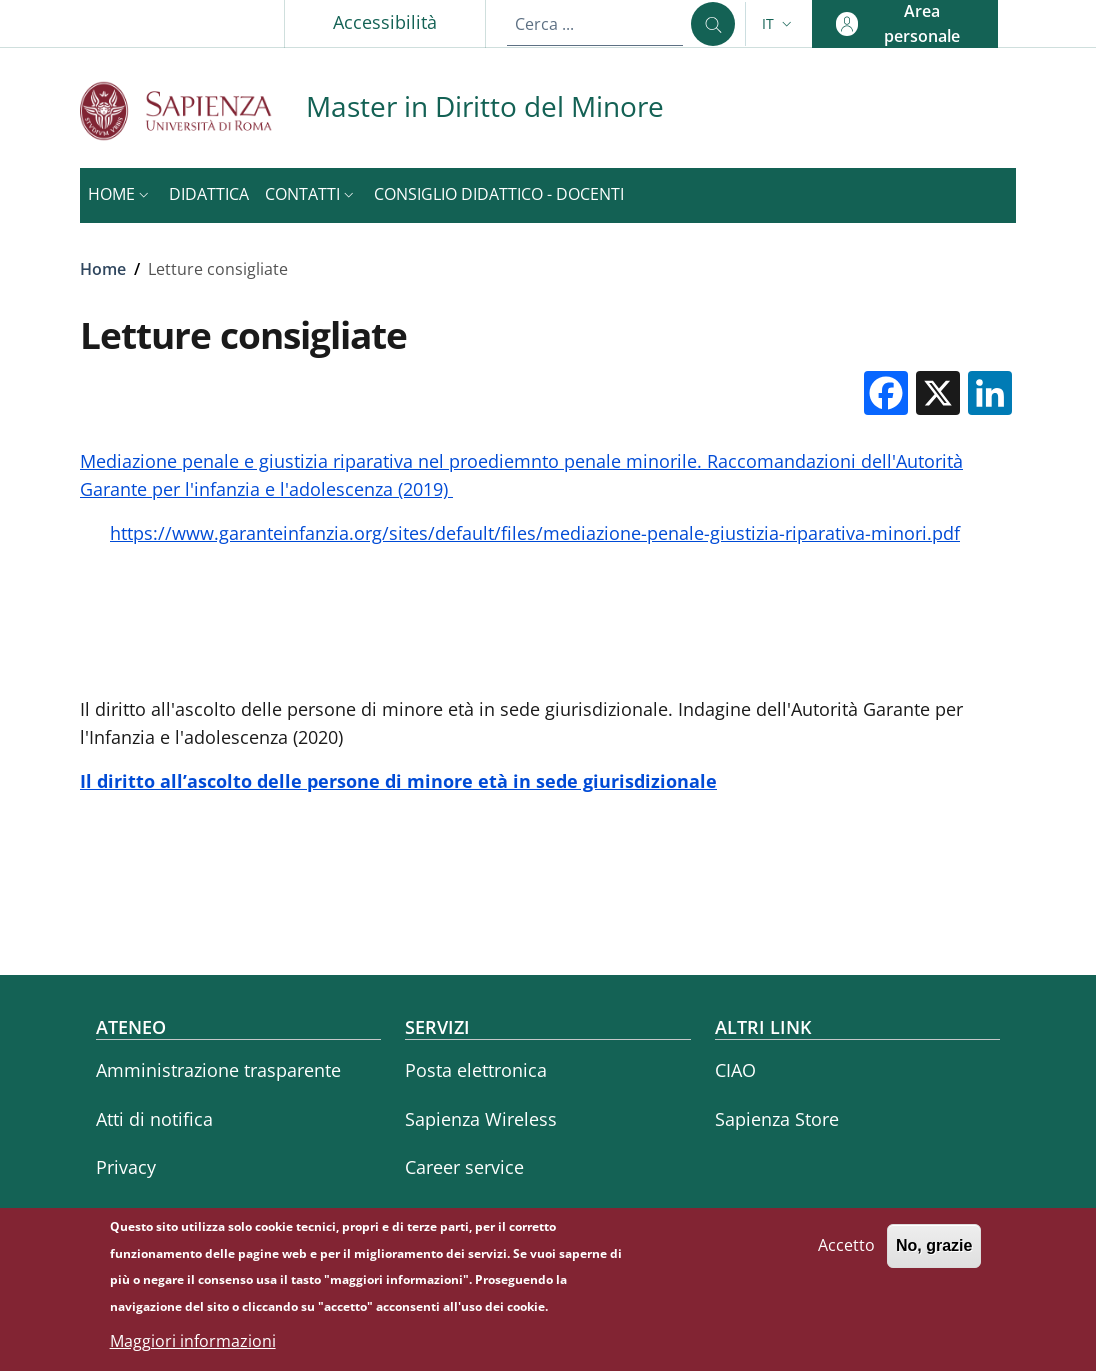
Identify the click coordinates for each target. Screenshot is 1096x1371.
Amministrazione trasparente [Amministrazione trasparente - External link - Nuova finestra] (218, 1070)
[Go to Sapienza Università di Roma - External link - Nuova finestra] (193, 110)
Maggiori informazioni (193, 1348)
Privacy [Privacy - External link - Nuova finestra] (126, 1167)
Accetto (846, 1252)
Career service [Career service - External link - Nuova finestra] (464, 1167)
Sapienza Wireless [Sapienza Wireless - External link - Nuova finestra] (481, 1119)
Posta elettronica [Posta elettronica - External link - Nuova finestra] (476, 1070)
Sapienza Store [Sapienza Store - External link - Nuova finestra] (777, 1119)
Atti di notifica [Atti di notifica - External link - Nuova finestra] (154, 1119)
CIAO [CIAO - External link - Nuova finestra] (735, 1070)
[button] (779, 24)
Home (103, 269)
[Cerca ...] (713, 24)
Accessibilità (385, 22)
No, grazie (934, 1252)
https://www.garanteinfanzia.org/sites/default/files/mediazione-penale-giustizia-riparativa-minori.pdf (535, 533)
